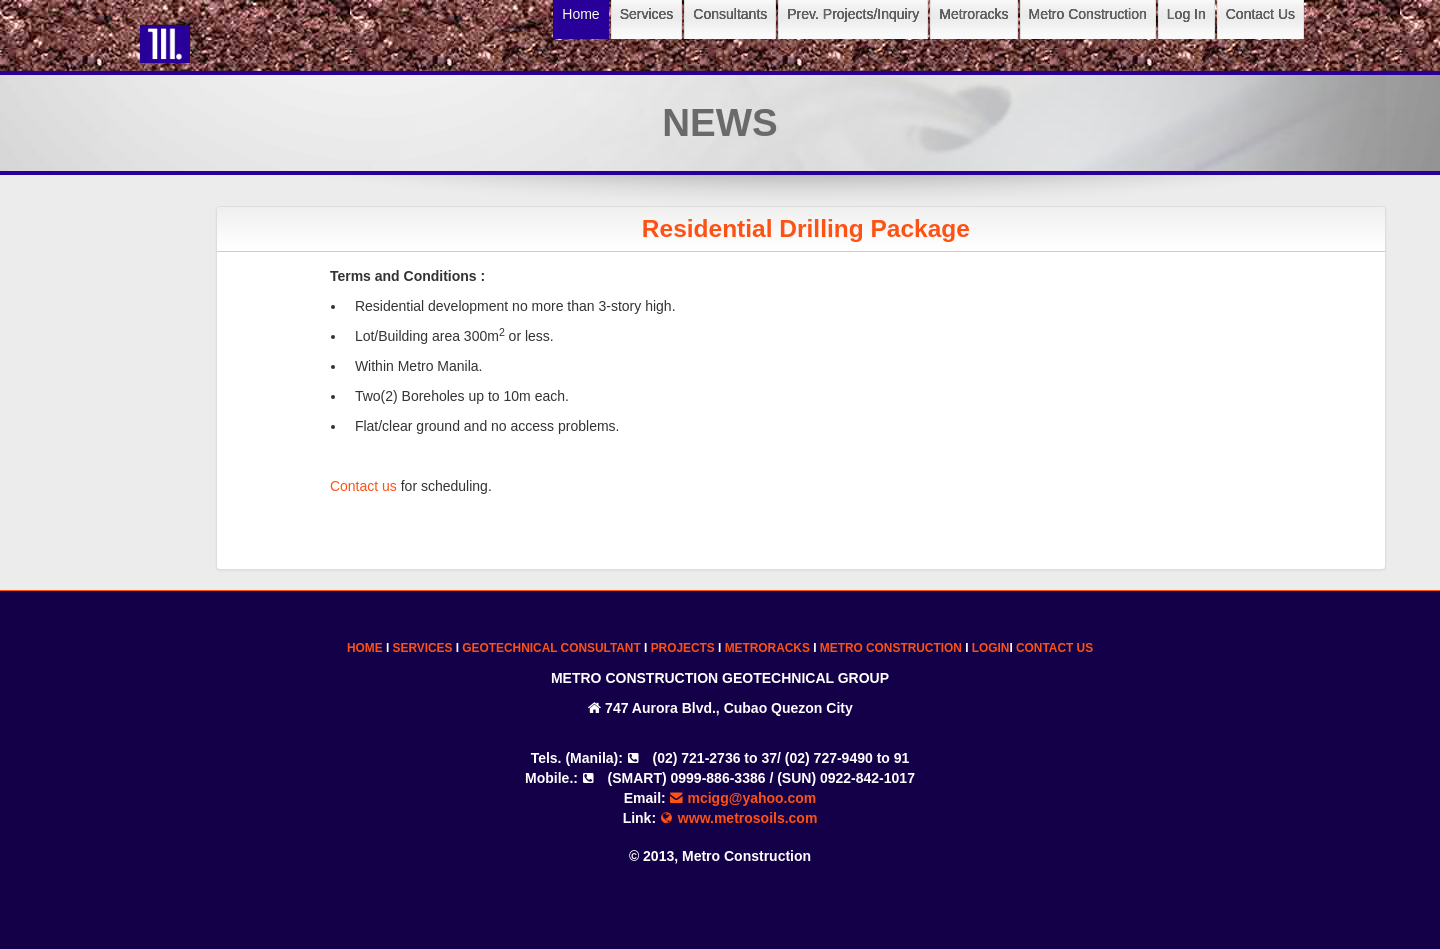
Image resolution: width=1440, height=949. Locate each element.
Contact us (378, 486)
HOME (365, 648)
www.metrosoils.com (738, 818)
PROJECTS (683, 648)
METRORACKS (767, 648)
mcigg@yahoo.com (743, 798)
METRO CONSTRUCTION (891, 648)
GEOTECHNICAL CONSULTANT (551, 648)
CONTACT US (1054, 648)
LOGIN (991, 648)
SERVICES (423, 648)
